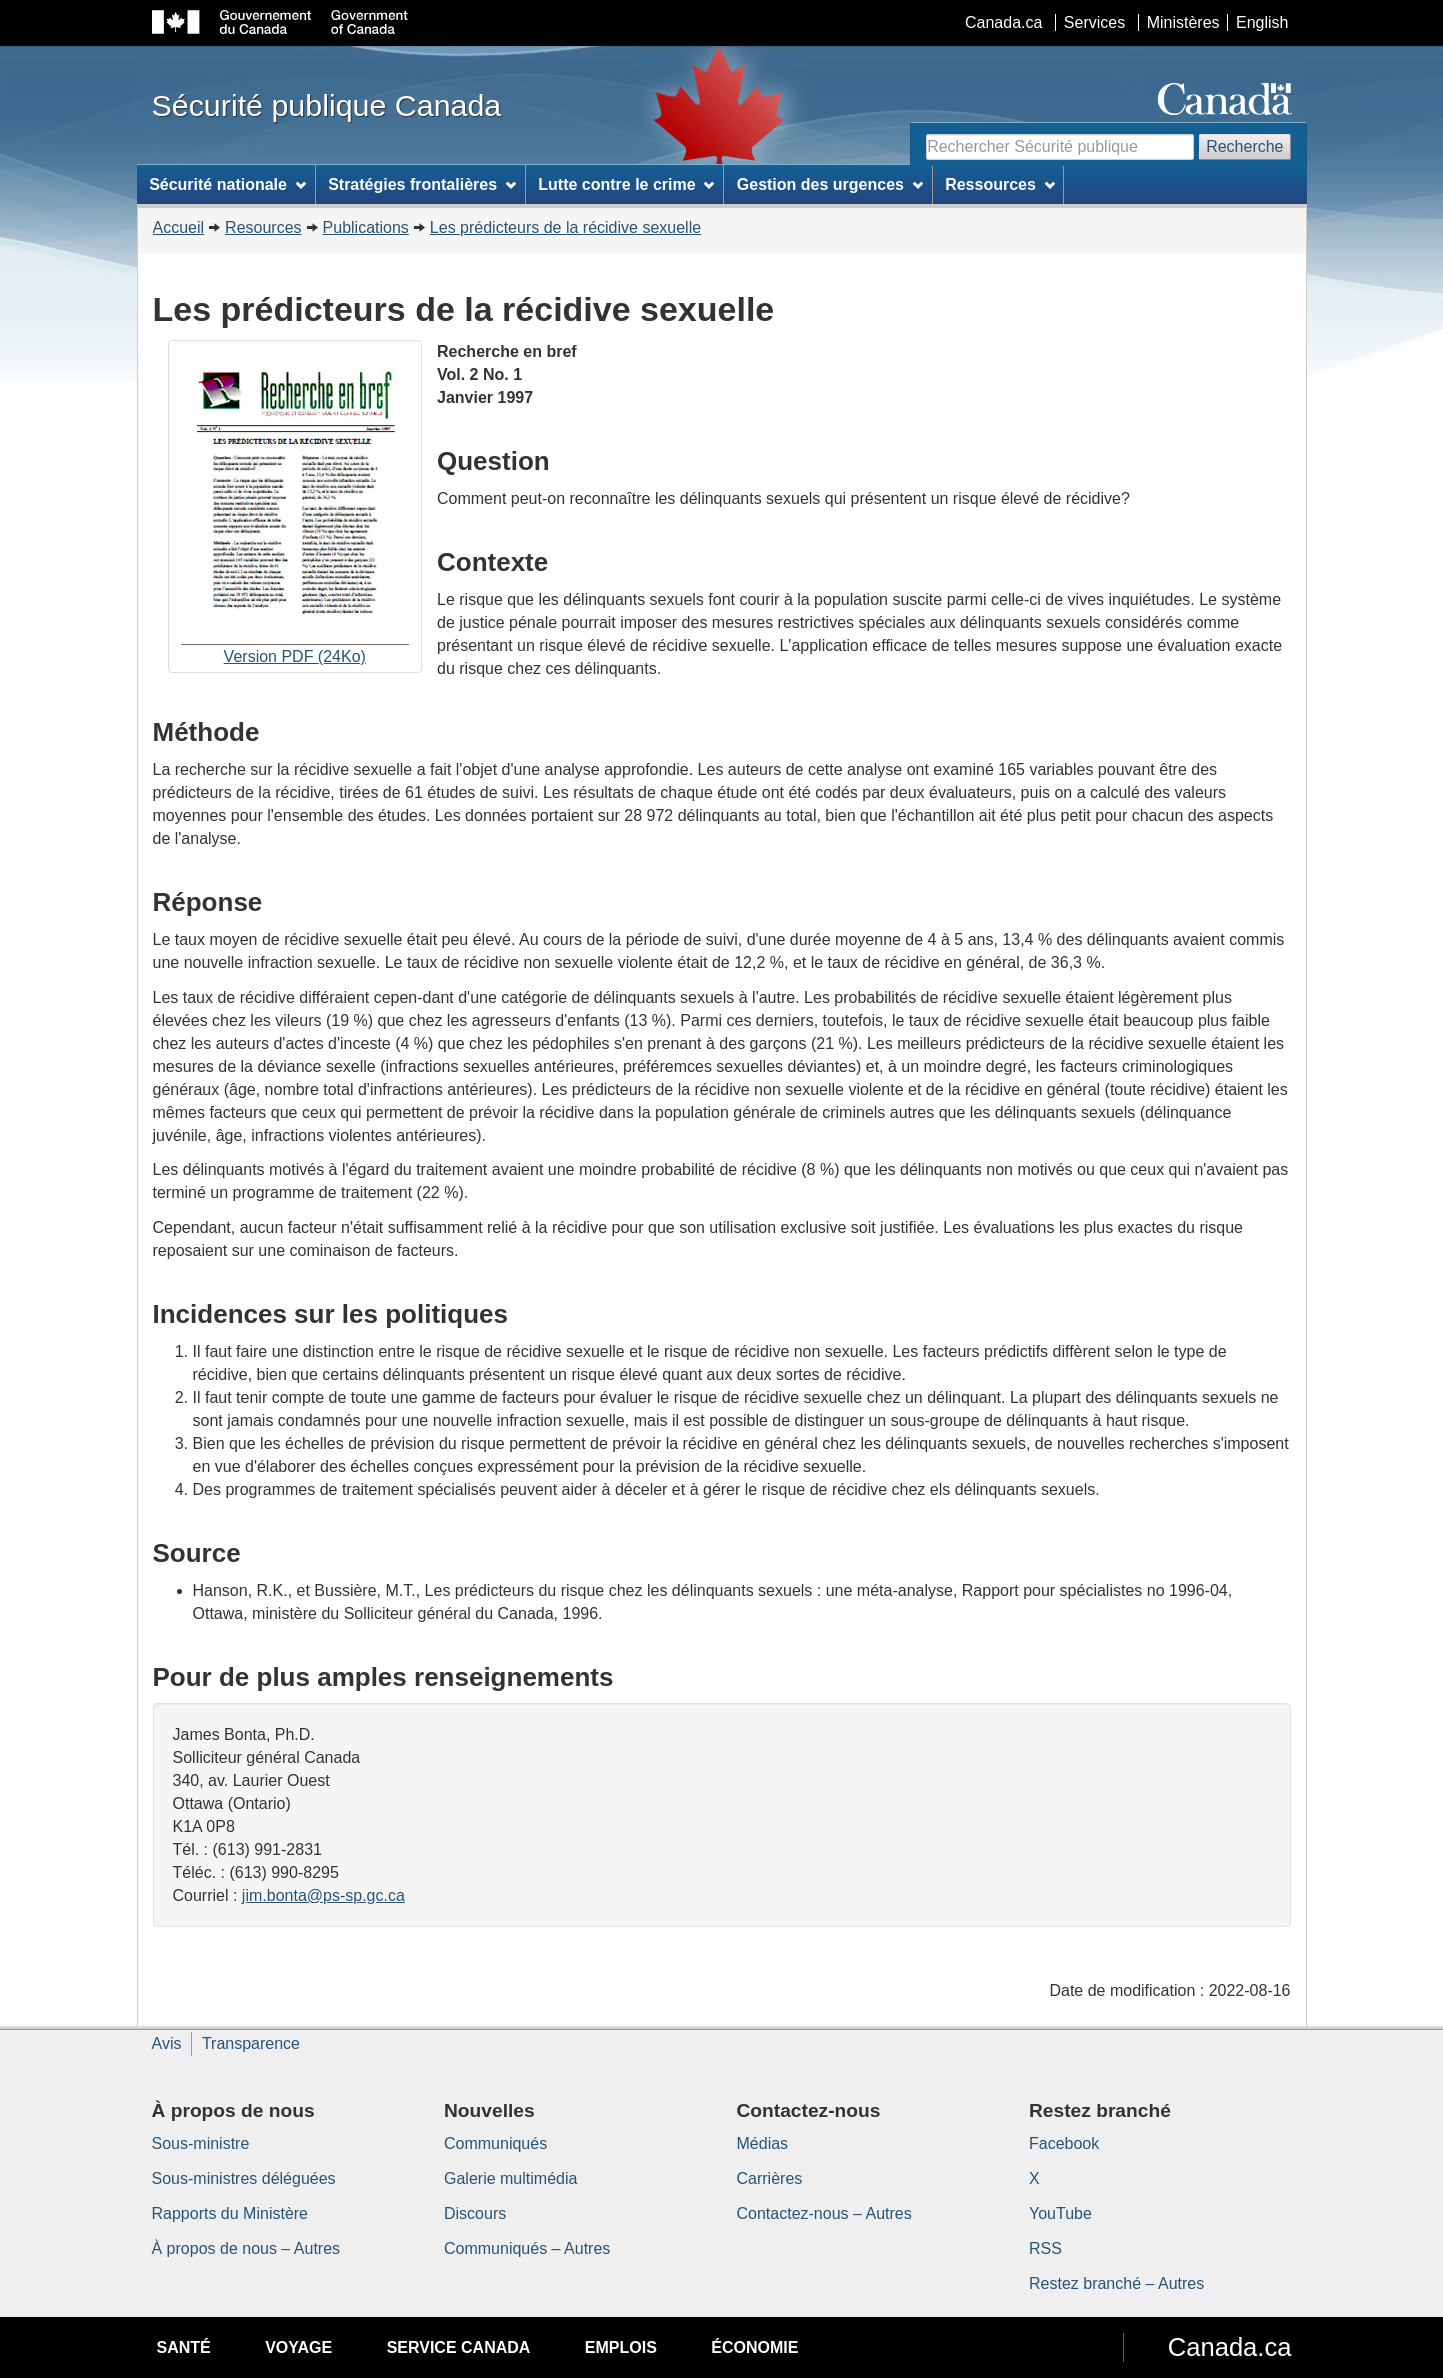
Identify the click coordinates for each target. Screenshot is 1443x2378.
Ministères (1183, 22)
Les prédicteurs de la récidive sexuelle (565, 227)
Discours (475, 2213)
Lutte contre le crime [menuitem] (626, 184)
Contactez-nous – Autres (824, 2213)
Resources (263, 227)
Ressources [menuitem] (1000, 184)
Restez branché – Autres (1116, 2283)
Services (1094, 22)
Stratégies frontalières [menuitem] (422, 184)
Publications (366, 227)
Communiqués (495, 2143)
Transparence (251, 2043)
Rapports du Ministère (230, 2213)
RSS (1045, 2248)
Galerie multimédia (510, 2178)
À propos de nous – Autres (246, 2248)
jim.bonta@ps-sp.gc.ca (323, 1895)
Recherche (1244, 146)
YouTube (1060, 2213)
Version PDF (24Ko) (295, 509)
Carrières (770, 2178)
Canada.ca (1003, 22)
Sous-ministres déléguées (244, 2178)
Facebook (1064, 2143)
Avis (167, 2043)
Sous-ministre (201, 2143)
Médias (763, 2143)
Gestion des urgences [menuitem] (830, 184)
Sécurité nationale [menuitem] (227, 184)
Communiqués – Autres (527, 2248)
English (1262, 22)
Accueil (179, 227)
